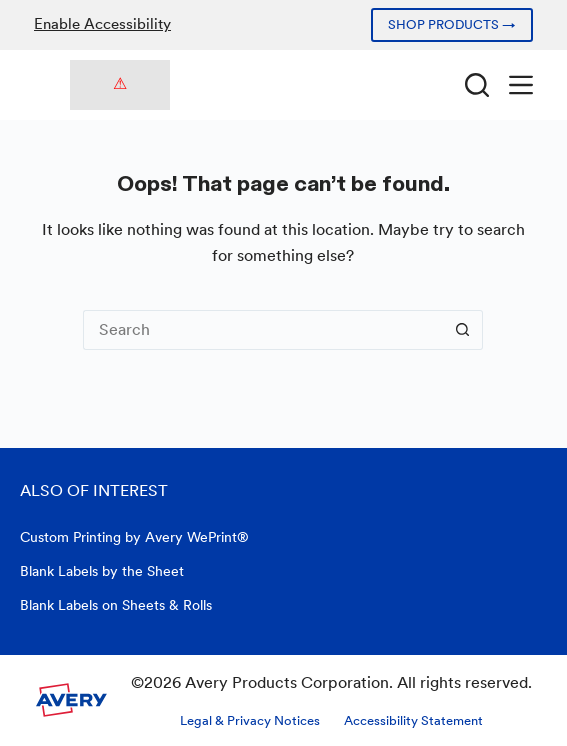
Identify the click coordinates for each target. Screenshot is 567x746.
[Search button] (463, 330)
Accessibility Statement (413, 720)
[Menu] (521, 85)
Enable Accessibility (102, 24)
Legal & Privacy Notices (250, 720)
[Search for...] (263, 330)
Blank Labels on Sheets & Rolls (116, 605)
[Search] (477, 85)
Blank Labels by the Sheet (102, 571)
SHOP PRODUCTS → (452, 24)
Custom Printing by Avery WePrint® (134, 537)
